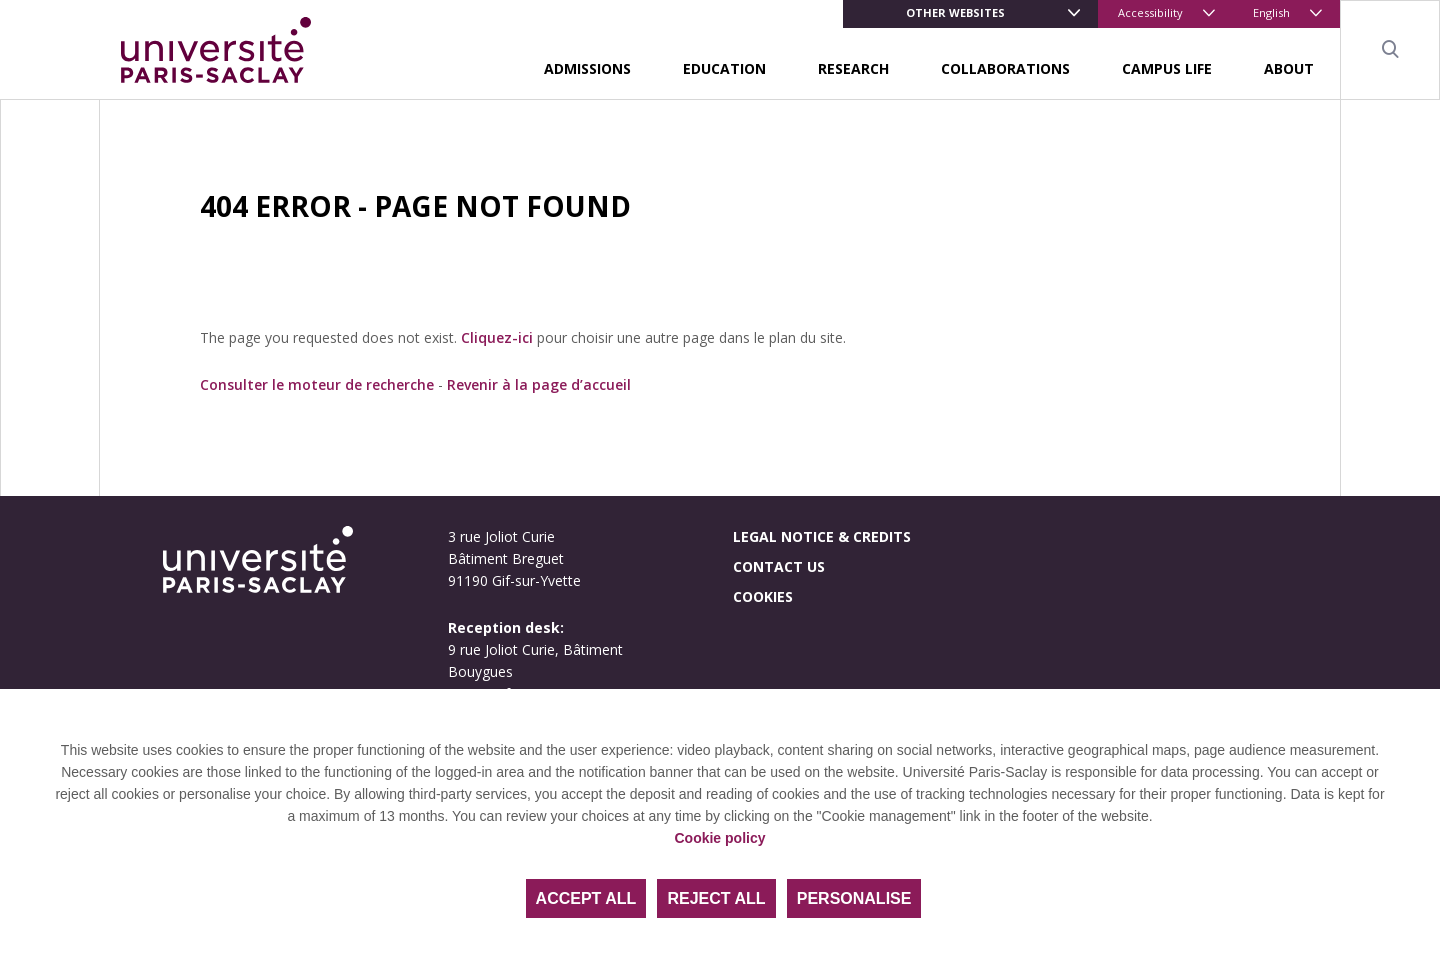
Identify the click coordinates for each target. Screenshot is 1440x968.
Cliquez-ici (497, 337)
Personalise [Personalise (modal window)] (854, 898)
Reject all (716, 898)
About (1289, 68)
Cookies (763, 596)
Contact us (779, 566)
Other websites (955, 12)
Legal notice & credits (822, 536)
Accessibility (1150, 12)
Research (853, 68)
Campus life (1167, 68)
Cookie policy (719, 838)
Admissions (587, 68)
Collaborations (1005, 68)
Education (724, 68)
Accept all (586, 898)
